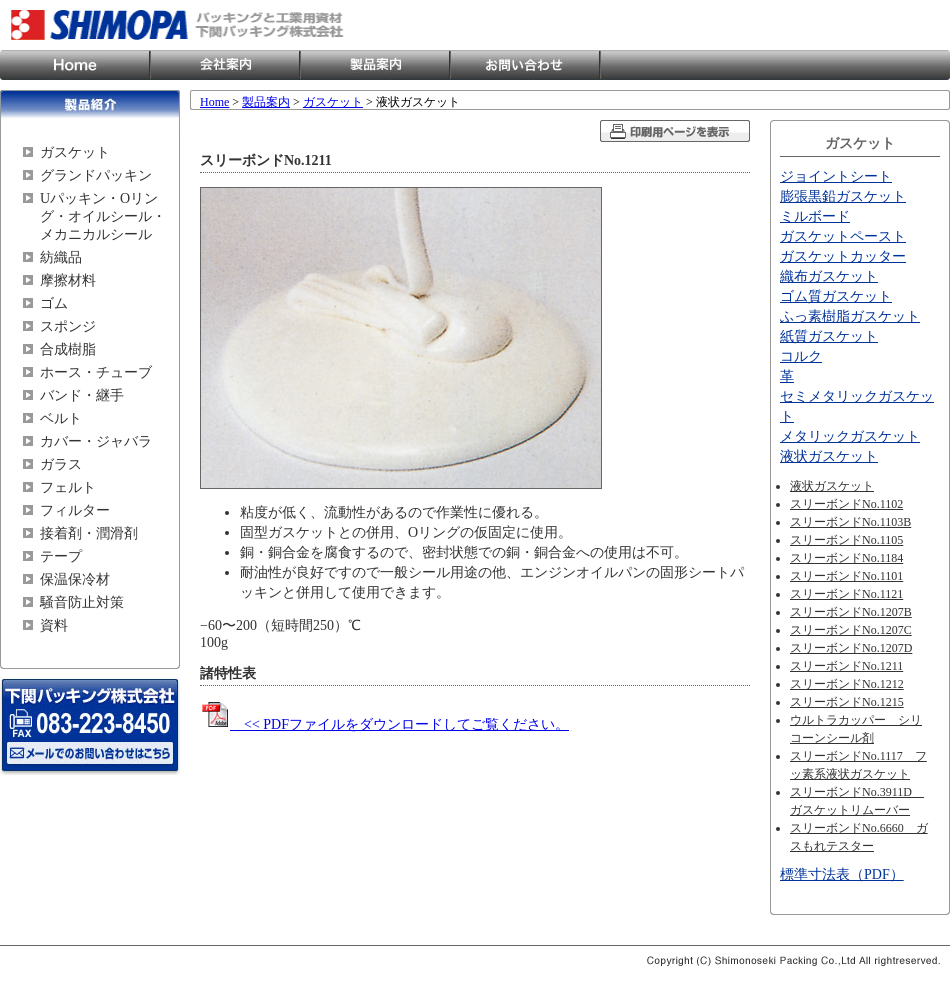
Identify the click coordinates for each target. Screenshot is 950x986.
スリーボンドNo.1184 (846, 558)
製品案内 (375, 65)
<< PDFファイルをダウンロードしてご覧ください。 (384, 724)
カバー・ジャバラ (96, 441)
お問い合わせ (525, 65)
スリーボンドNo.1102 (846, 504)
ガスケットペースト (843, 236)
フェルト (68, 487)
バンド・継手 (82, 395)
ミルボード (815, 216)
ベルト (61, 418)
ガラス (61, 464)
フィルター (75, 510)
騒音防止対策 (82, 602)
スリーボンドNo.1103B (850, 522)
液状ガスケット (829, 456)
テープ (61, 556)
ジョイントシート (836, 176)
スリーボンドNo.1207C (851, 630)
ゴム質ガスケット (836, 296)
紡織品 (61, 257)
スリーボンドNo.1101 (846, 576)
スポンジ (68, 326)
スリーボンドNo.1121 (846, 594)
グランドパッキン (96, 175)
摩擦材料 (68, 280)
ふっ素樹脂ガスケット (850, 316)
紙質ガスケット (829, 336)
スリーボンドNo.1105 (846, 540)
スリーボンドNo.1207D (851, 648)
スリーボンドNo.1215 (847, 702)
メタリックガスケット (850, 436)
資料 (54, 625)
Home (75, 65)
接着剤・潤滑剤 (89, 533)
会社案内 (225, 65)
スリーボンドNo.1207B (851, 612)
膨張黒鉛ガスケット (843, 196)
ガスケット (75, 152)
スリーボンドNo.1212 (847, 684)
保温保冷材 (75, 579)
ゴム (54, 303)
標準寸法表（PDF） (842, 874)
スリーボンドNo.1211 (846, 666)
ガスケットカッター (843, 256)
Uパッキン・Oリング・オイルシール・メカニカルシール (103, 216)
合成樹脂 (68, 349)
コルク (801, 356)
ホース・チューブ (96, 372)
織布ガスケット (829, 276)
